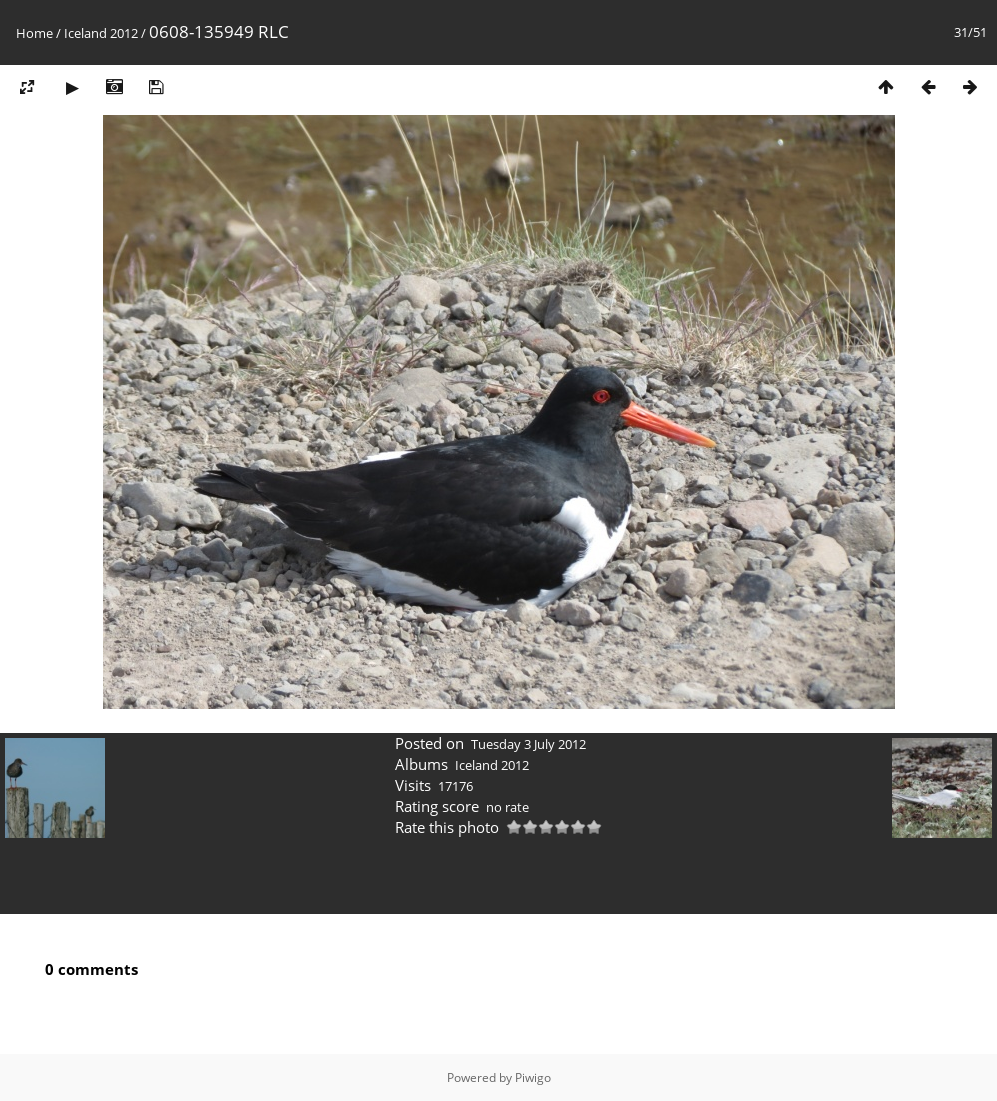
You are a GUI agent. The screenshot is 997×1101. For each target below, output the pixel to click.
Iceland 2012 (101, 33)
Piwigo (533, 1077)
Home (34, 33)
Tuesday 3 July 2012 (528, 744)
